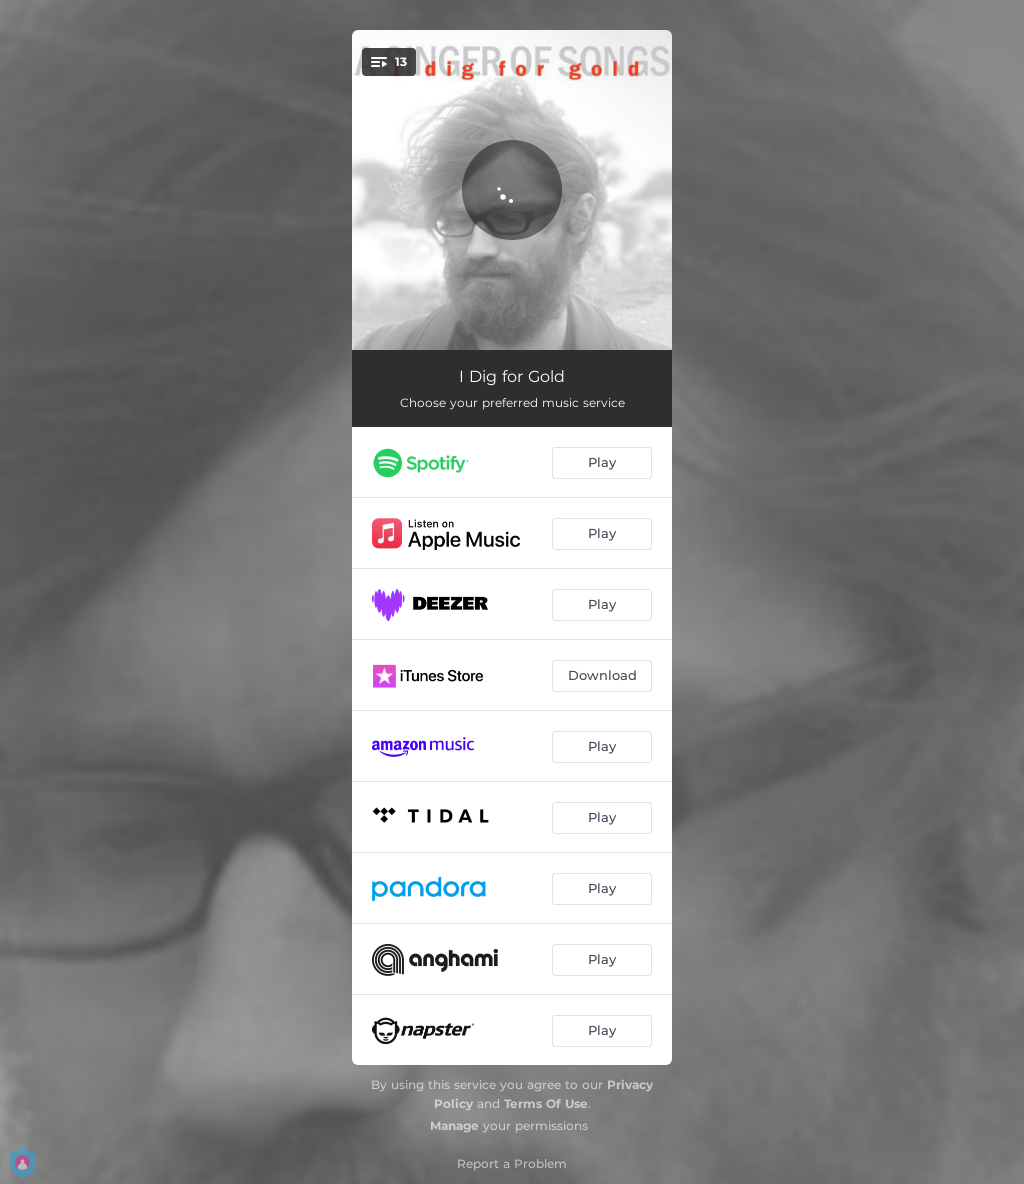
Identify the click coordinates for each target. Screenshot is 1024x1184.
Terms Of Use (546, 1103)
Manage (454, 1125)
